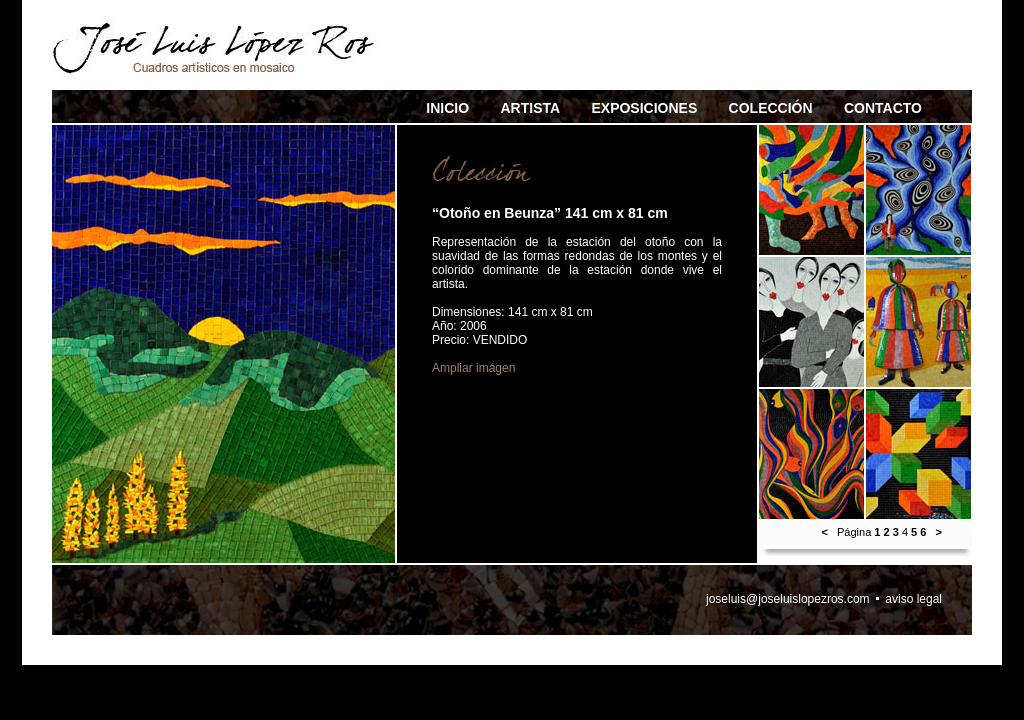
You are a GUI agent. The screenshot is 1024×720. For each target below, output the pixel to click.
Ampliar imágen (473, 368)
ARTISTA (530, 108)
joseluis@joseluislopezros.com (788, 599)
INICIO (447, 108)
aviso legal (913, 599)
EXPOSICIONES (644, 108)
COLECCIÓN (771, 108)
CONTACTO (883, 108)
